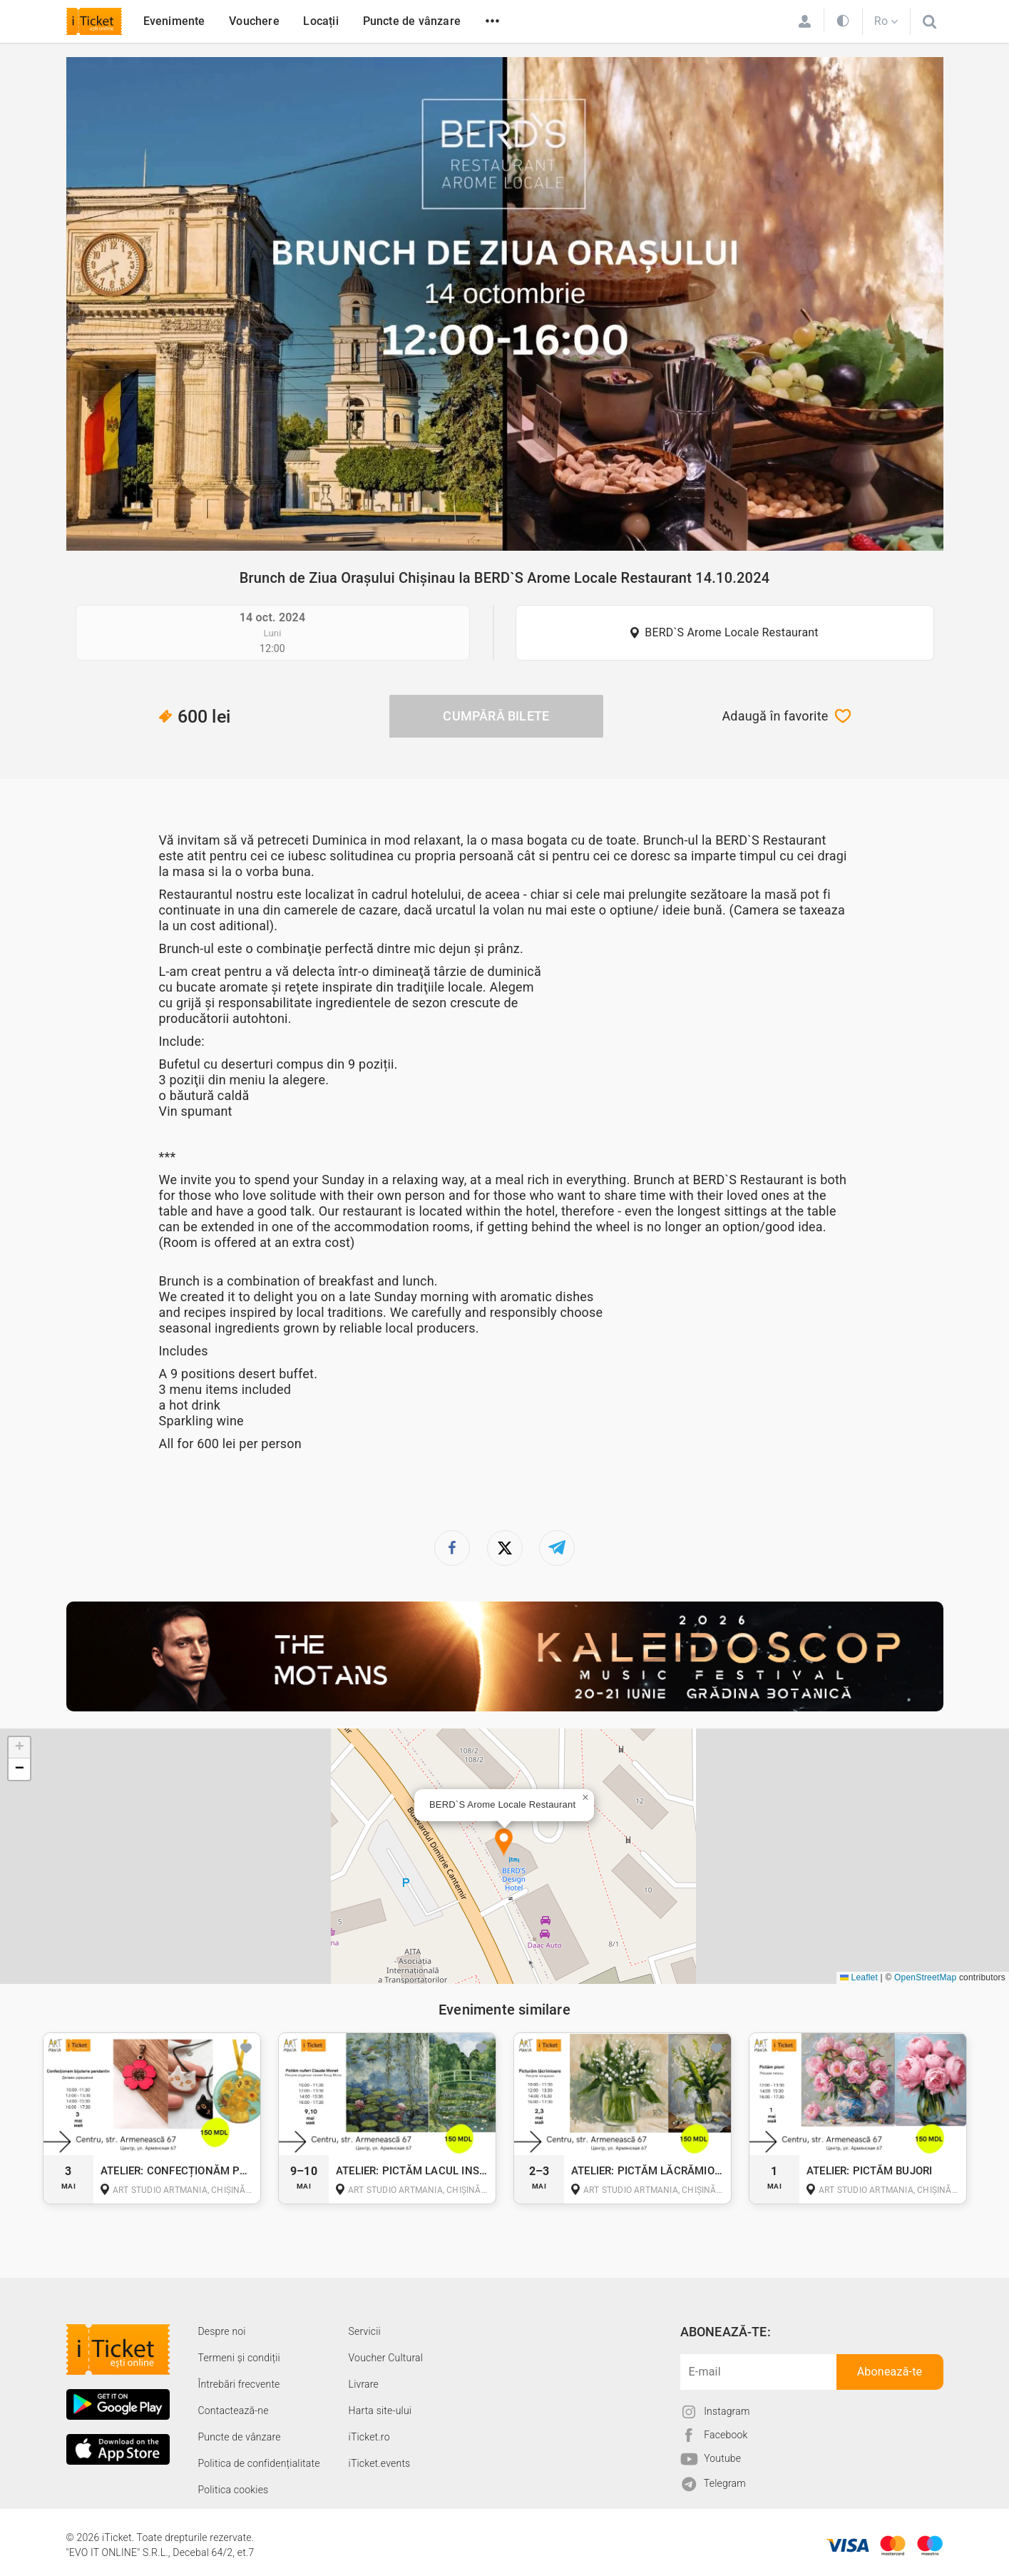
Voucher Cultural (386, 2357)
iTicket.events (380, 2463)
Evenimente (174, 21)
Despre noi (222, 2331)
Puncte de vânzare (412, 21)
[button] (504, 1843)
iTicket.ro (369, 2437)
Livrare (364, 2384)
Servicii (365, 2331)
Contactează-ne (233, 2410)
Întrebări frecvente (239, 2384)
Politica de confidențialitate (259, 2463)
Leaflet (859, 1977)
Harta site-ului (380, 2410)
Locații (320, 21)
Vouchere (254, 21)
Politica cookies (233, 2489)
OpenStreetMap (925, 1977)
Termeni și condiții (239, 2357)
